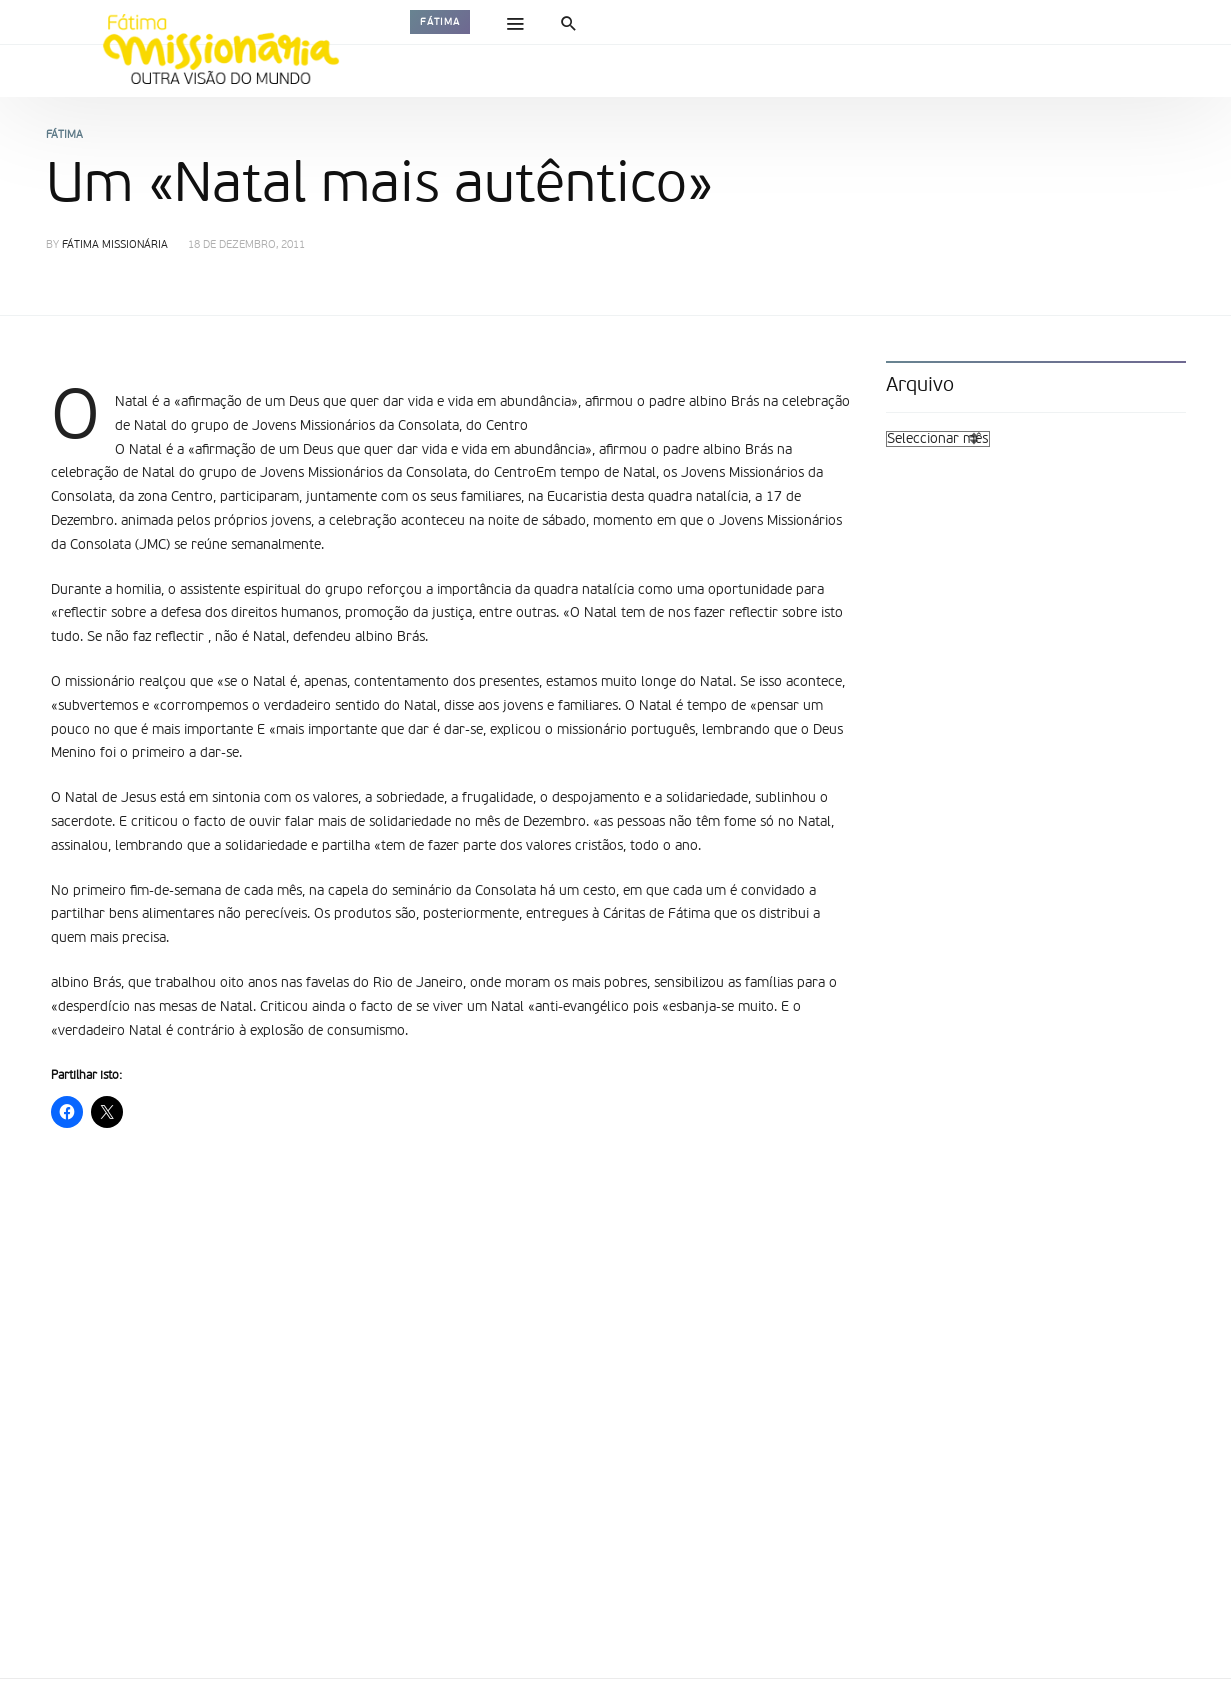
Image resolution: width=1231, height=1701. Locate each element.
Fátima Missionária (115, 245)
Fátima (440, 22)
